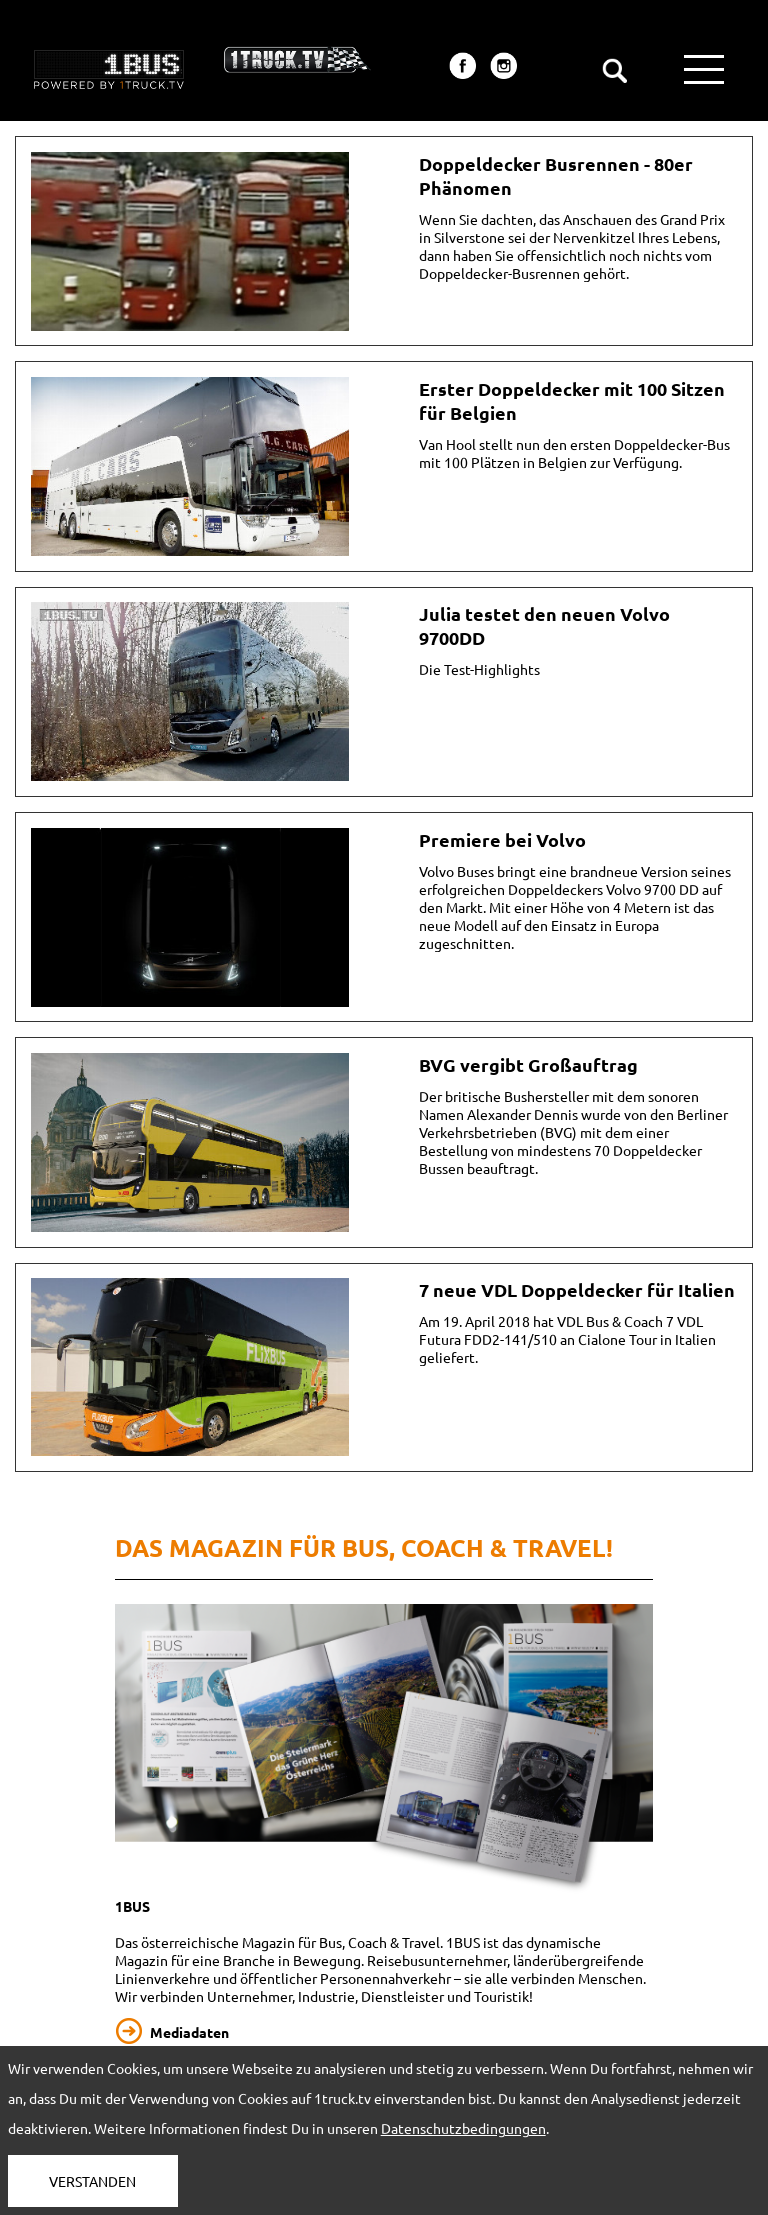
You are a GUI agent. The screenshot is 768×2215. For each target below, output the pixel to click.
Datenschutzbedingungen (463, 2128)
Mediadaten (189, 2032)
